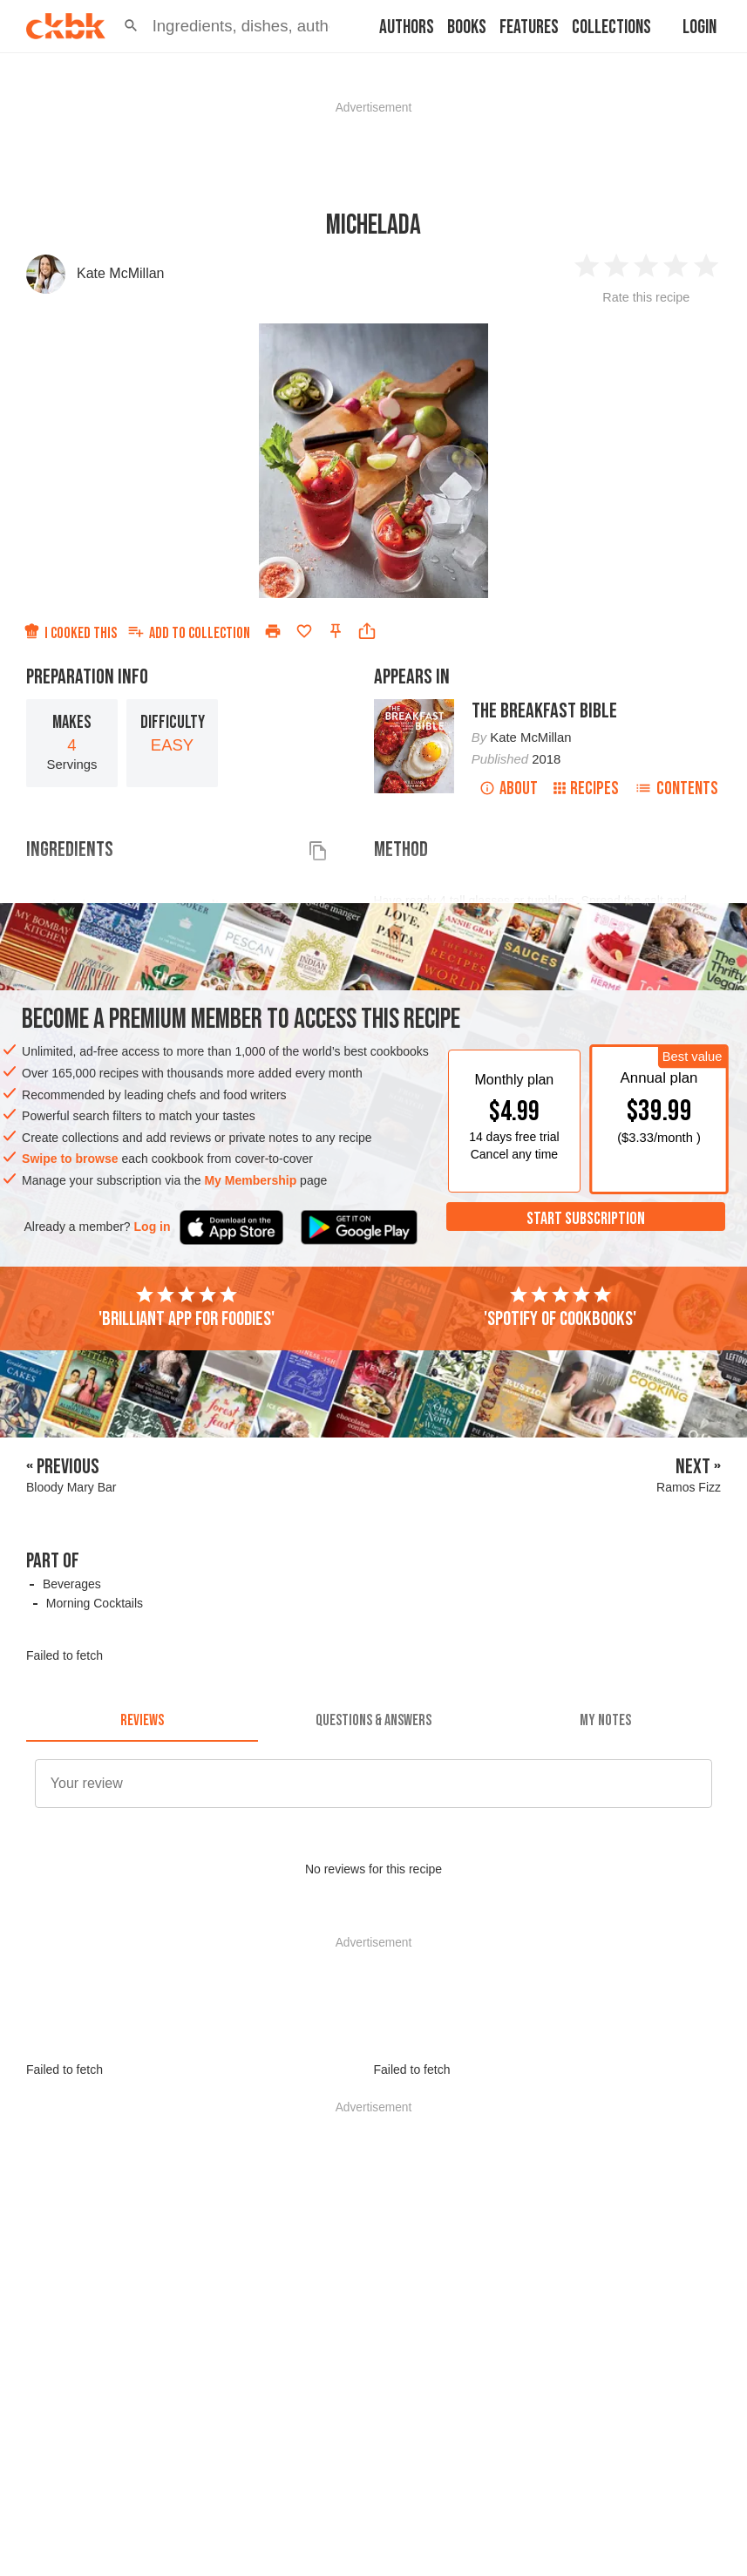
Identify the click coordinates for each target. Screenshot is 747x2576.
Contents (676, 788)
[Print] (273, 631)
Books (466, 27)
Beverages (72, 1584)
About (508, 788)
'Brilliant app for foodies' (186, 1307)
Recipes (586, 788)
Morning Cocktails (94, 1603)
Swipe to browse (70, 1159)
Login (699, 27)
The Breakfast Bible (544, 711)
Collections (611, 27)
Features (529, 27)
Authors (406, 27)
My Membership (250, 1180)
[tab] (142, 1721)
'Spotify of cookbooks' (560, 1307)
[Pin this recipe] (335, 631)
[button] (131, 26)
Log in (152, 1227)
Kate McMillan (120, 273)
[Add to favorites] (304, 631)
